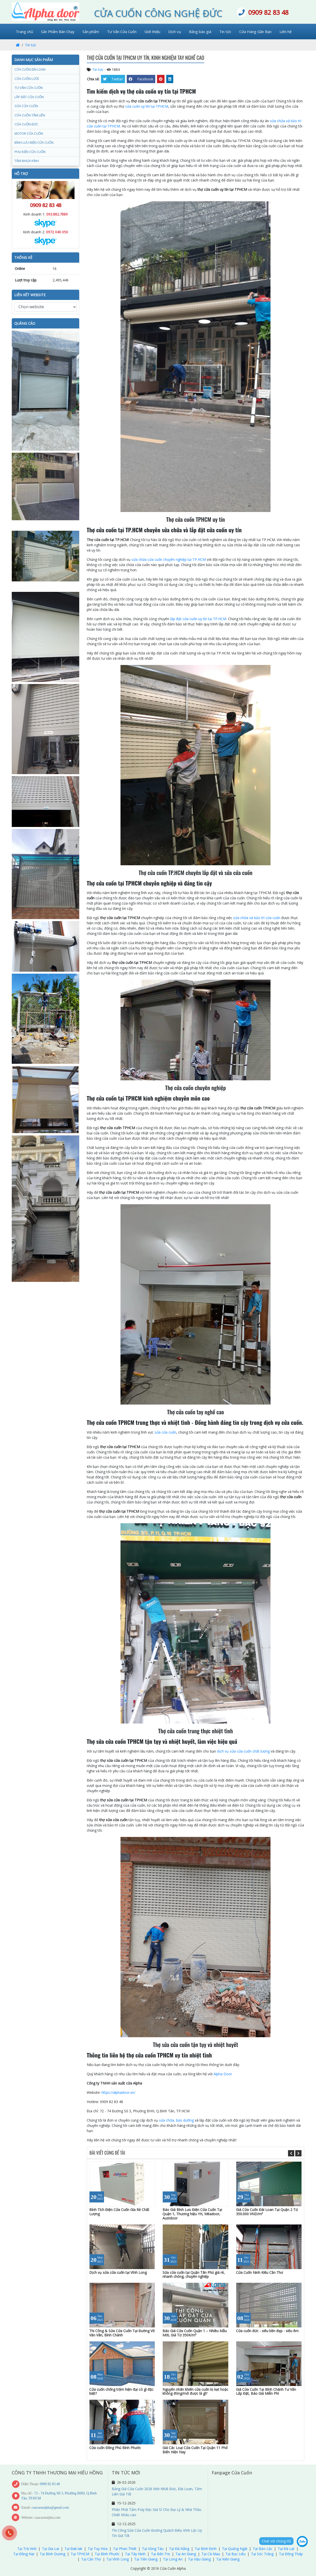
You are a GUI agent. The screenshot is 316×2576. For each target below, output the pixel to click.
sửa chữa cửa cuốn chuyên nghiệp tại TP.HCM (169, 559)
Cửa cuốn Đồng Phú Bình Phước (115, 2447)
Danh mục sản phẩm (33, 59)
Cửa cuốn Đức (26, 124)
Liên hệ (286, 31)
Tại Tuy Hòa (98, 2548)
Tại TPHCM (80, 2553)
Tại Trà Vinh (26, 2548)
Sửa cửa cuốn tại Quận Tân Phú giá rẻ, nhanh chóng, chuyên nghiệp (193, 2274)
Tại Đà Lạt (286, 2548)
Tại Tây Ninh (135, 2553)
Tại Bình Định (205, 2548)
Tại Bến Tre (160, 2553)
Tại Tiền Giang (146, 2559)
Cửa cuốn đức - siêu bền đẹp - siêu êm (267, 2330)
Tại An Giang (186, 2553)
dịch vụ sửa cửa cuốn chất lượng (243, 1751)
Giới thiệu (152, 31)
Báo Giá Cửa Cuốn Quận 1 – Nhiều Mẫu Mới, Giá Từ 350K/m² (194, 2332)
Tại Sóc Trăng (262, 2553)
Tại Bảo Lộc (262, 2548)
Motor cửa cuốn (28, 133)
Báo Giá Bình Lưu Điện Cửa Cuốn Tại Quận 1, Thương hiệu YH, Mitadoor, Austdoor (192, 2213)
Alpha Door (223, 2074)
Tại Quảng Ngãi (234, 2548)
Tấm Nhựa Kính (26, 160)
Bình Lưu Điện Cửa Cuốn (34, 142)
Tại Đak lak (73, 2548)
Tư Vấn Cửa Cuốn (121, 31)
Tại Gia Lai (50, 2548)
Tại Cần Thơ (91, 2559)
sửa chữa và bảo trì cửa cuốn (256, 917)
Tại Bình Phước (107, 2553)
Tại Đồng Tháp (291, 2553)
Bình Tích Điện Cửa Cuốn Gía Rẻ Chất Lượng (119, 2211)
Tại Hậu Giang (199, 2559)
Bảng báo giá (200, 31)
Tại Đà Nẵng (179, 2548)
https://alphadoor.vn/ (118, 2092)
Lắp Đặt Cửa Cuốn (29, 97)
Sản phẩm (90, 31)
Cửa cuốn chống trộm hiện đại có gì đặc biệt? (121, 2391)
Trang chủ (24, 31)
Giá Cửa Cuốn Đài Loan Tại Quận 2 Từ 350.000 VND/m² (267, 2211)
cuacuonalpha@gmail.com (50, 2507)
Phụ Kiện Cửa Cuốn (30, 151)
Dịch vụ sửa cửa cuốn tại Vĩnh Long (118, 2272)
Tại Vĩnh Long (117, 2559)
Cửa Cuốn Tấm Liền (29, 115)
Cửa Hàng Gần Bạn (255, 31)
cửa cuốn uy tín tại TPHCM (146, 106)
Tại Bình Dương (52, 2553)
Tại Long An (172, 2559)
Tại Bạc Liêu (236, 2553)
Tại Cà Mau (211, 2553)
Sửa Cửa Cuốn (26, 106)
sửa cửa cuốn (165, 1432)
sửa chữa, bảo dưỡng (176, 2120)
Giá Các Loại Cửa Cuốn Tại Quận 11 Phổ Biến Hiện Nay (195, 2449)
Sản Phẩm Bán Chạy (57, 31)
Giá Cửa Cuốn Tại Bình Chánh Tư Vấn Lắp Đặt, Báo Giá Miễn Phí (266, 2391)
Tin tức (225, 31)
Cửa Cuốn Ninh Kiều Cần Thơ (259, 2272)
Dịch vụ (174, 31)
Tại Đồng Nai (23, 2553)
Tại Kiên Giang (228, 2559)
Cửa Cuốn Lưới (26, 78)
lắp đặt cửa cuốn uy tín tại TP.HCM (198, 618)
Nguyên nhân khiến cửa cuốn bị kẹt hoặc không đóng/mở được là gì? (195, 2391)
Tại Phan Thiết (124, 2548)
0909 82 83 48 (262, 12)
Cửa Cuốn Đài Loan (30, 69)
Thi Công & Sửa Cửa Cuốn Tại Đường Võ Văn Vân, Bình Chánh (122, 2332)
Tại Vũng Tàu (153, 2548)
